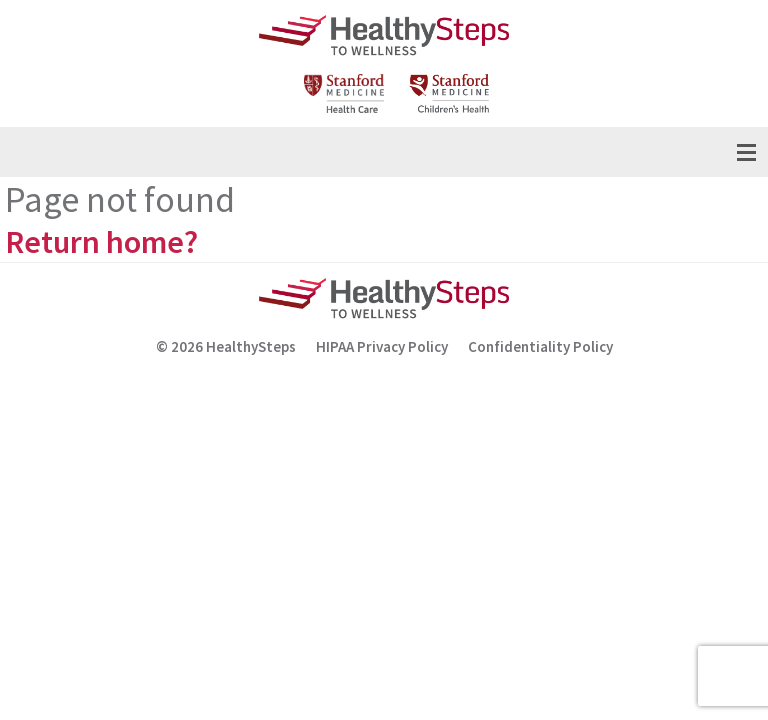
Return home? (101, 242)
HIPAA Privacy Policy (382, 346)
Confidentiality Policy (540, 346)
